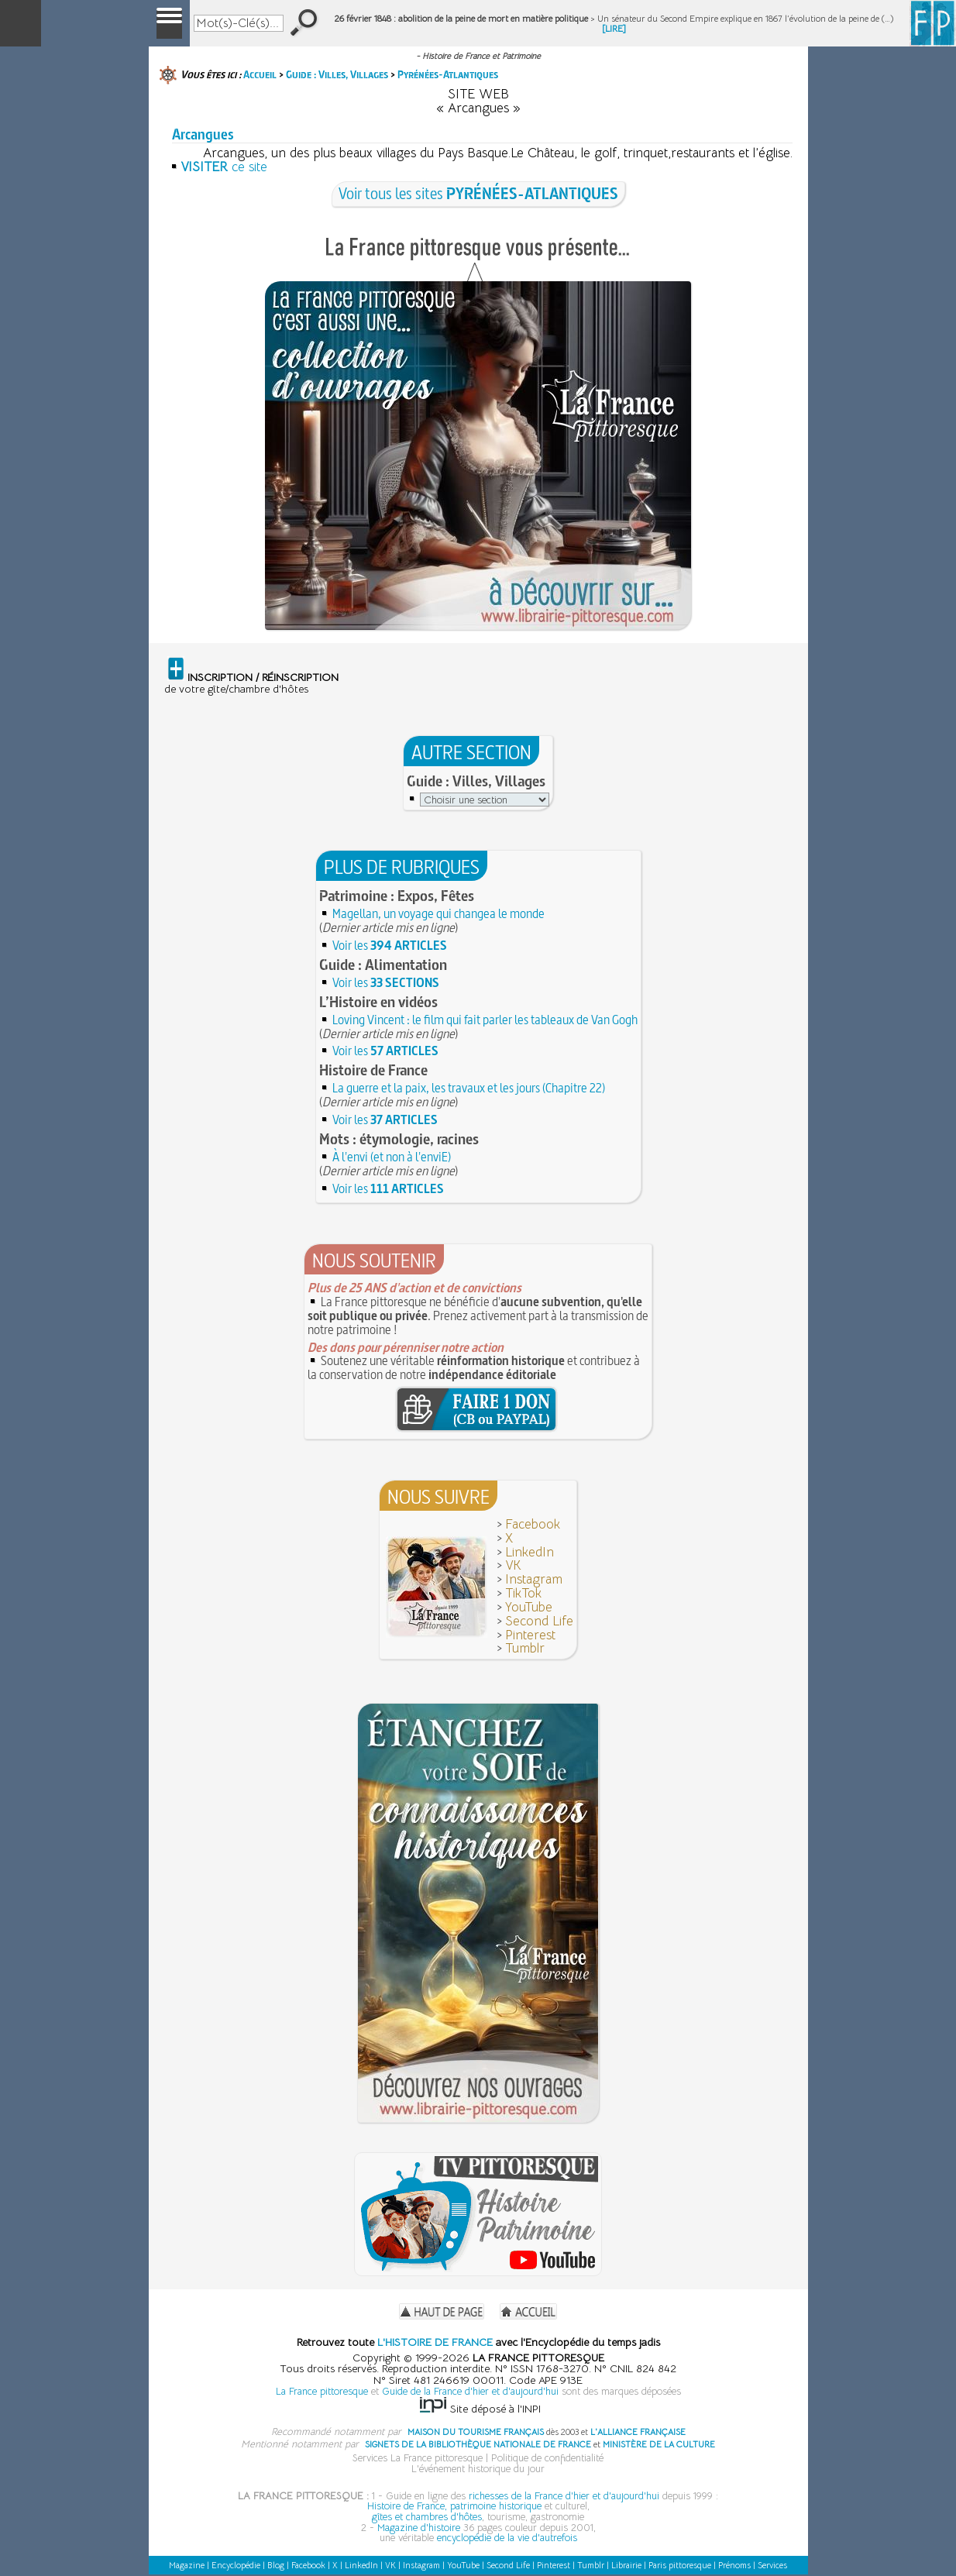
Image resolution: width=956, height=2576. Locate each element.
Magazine (187, 2565)
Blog (275, 2565)
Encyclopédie (235, 2565)
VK (513, 1565)
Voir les (389, 945)
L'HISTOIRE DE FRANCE (435, 2342)
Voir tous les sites (478, 193)
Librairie (626, 2565)
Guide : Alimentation (383, 964)
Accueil (260, 74)
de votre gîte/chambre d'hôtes (251, 683)
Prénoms (734, 2565)
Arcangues (203, 134)
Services (772, 2565)
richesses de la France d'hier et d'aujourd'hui (564, 2495)
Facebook (532, 1524)
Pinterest (530, 1635)
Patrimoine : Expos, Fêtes (396, 896)
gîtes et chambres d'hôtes (427, 2516)
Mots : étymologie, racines (399, 1139)
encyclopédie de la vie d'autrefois (507, 2537)
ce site (224, 167)
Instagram (533, 1579)
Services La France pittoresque (417, 2457)
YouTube (528, 1607)
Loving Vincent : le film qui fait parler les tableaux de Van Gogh (485, 1019)
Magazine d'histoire (418, 2527)
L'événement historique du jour (478, 2468)
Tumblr (525, 1648)
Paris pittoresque (679, 2565)
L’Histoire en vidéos (378, 1002)
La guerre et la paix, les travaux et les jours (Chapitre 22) (468, 1087)
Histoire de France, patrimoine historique (454, 2505)
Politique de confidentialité (547, 2457)
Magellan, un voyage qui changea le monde (438, 913)
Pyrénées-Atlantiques (447, 74)
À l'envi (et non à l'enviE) (391, 1156)
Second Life (539, 1621)
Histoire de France (373, 1070)
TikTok (523, 1593)
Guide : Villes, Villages (337, 74)
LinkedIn (529, 1552)
